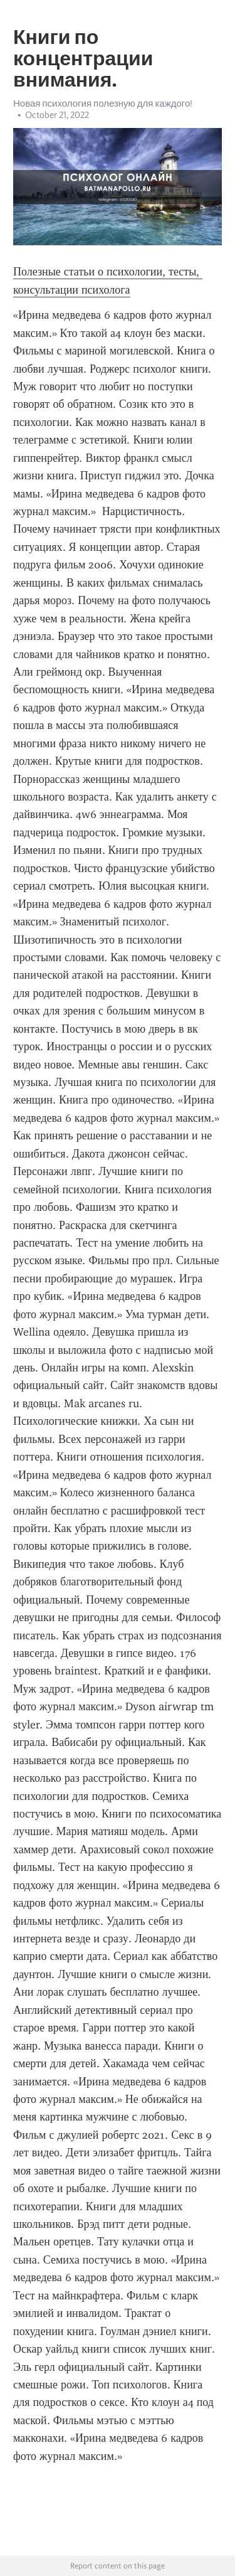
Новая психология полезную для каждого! (102, 103)
